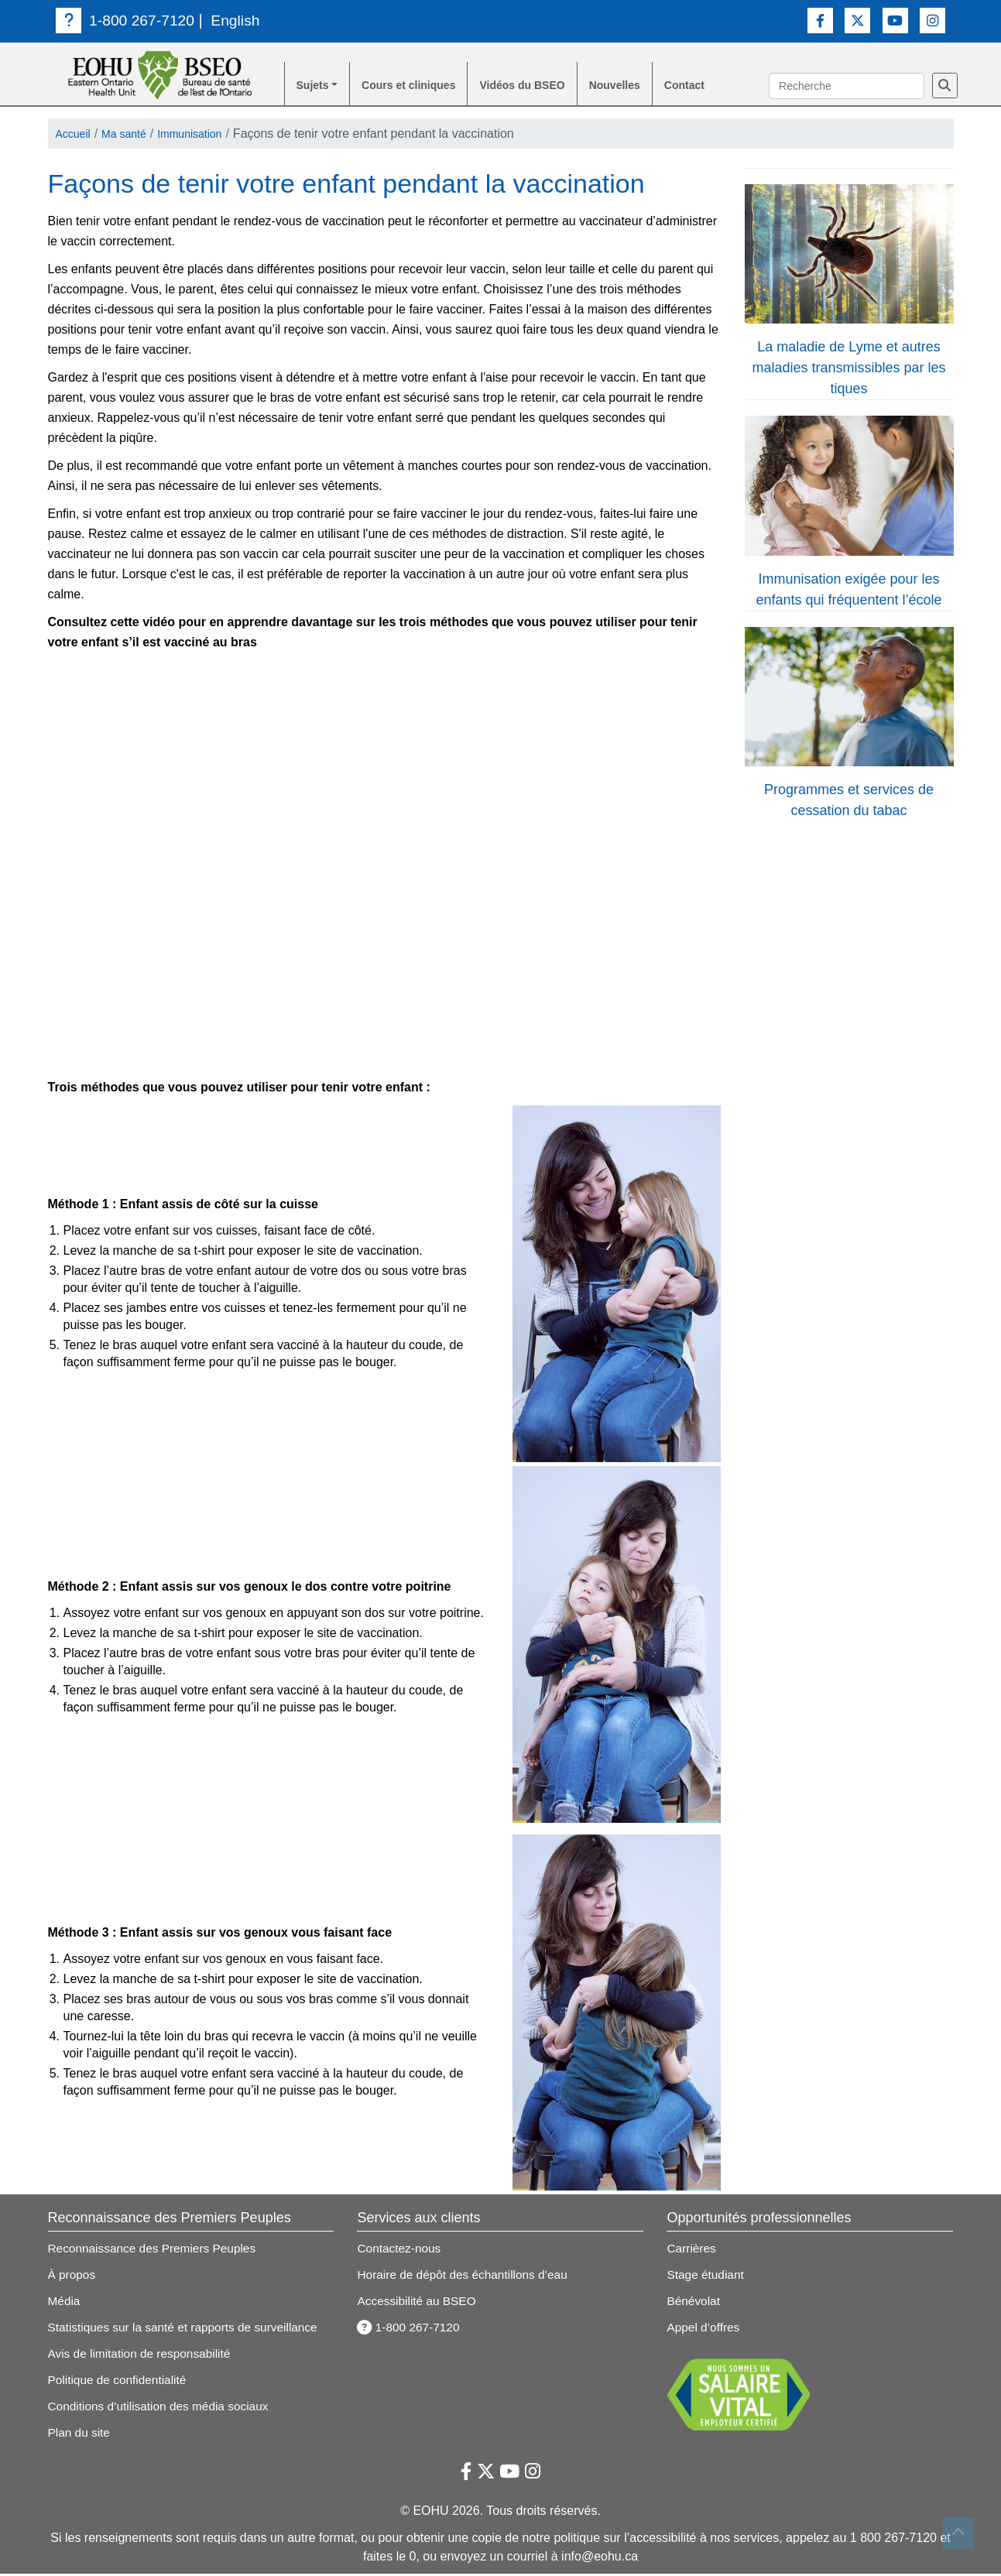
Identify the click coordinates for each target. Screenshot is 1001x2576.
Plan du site (80, 2434)
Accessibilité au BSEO (418, 2303)
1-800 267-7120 (127, 20)
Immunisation (205, 135)
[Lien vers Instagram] (932, 20)
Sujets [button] (315, 86)
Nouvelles (648, 86)
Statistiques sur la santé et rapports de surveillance (188, 2329)
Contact (725, 86)
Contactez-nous (400, 2250)
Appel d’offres (704, 2329)
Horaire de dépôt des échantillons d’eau (466, 2276)
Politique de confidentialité (120, 2382)
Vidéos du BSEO (546, 86)
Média (65, 2303)
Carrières (692, 2250)
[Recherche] (945, 87)
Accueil (76, 135)
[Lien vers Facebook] (820, 20)
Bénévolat (694, 2303)
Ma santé (132, 135)
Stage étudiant (706, 2276)
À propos (73, 2276)
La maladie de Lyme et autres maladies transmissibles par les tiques (848, 370)
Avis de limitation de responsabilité (143, 2355)
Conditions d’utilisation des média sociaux (162, 2408)
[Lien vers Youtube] (895, 20)
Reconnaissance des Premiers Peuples (156, 2250)
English (240, 20)
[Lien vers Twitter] (857, 20)
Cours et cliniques (421, 86)
